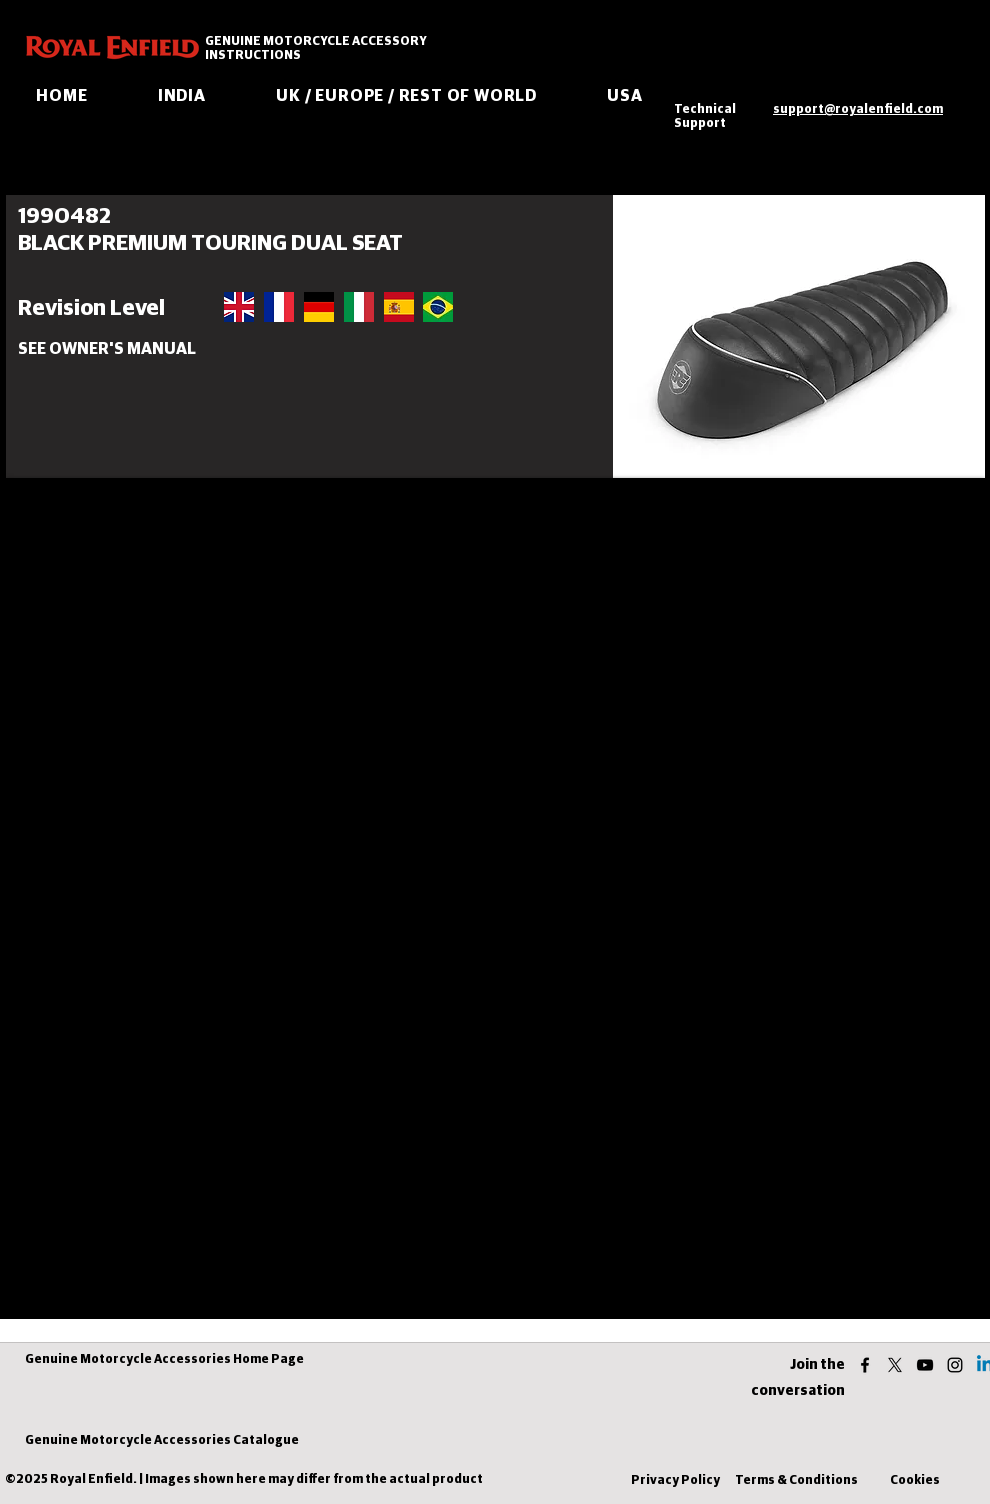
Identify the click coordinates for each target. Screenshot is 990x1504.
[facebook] (865, 1365)
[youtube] (925, 1365)
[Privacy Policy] (675, 1481)
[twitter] (895, 1365)
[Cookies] (915, 1481)
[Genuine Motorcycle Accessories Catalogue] (162, 1441)
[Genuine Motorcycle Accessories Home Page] (164, 1360)
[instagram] (955, 1365)
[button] (97, 349)
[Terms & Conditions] (796, 1481)
